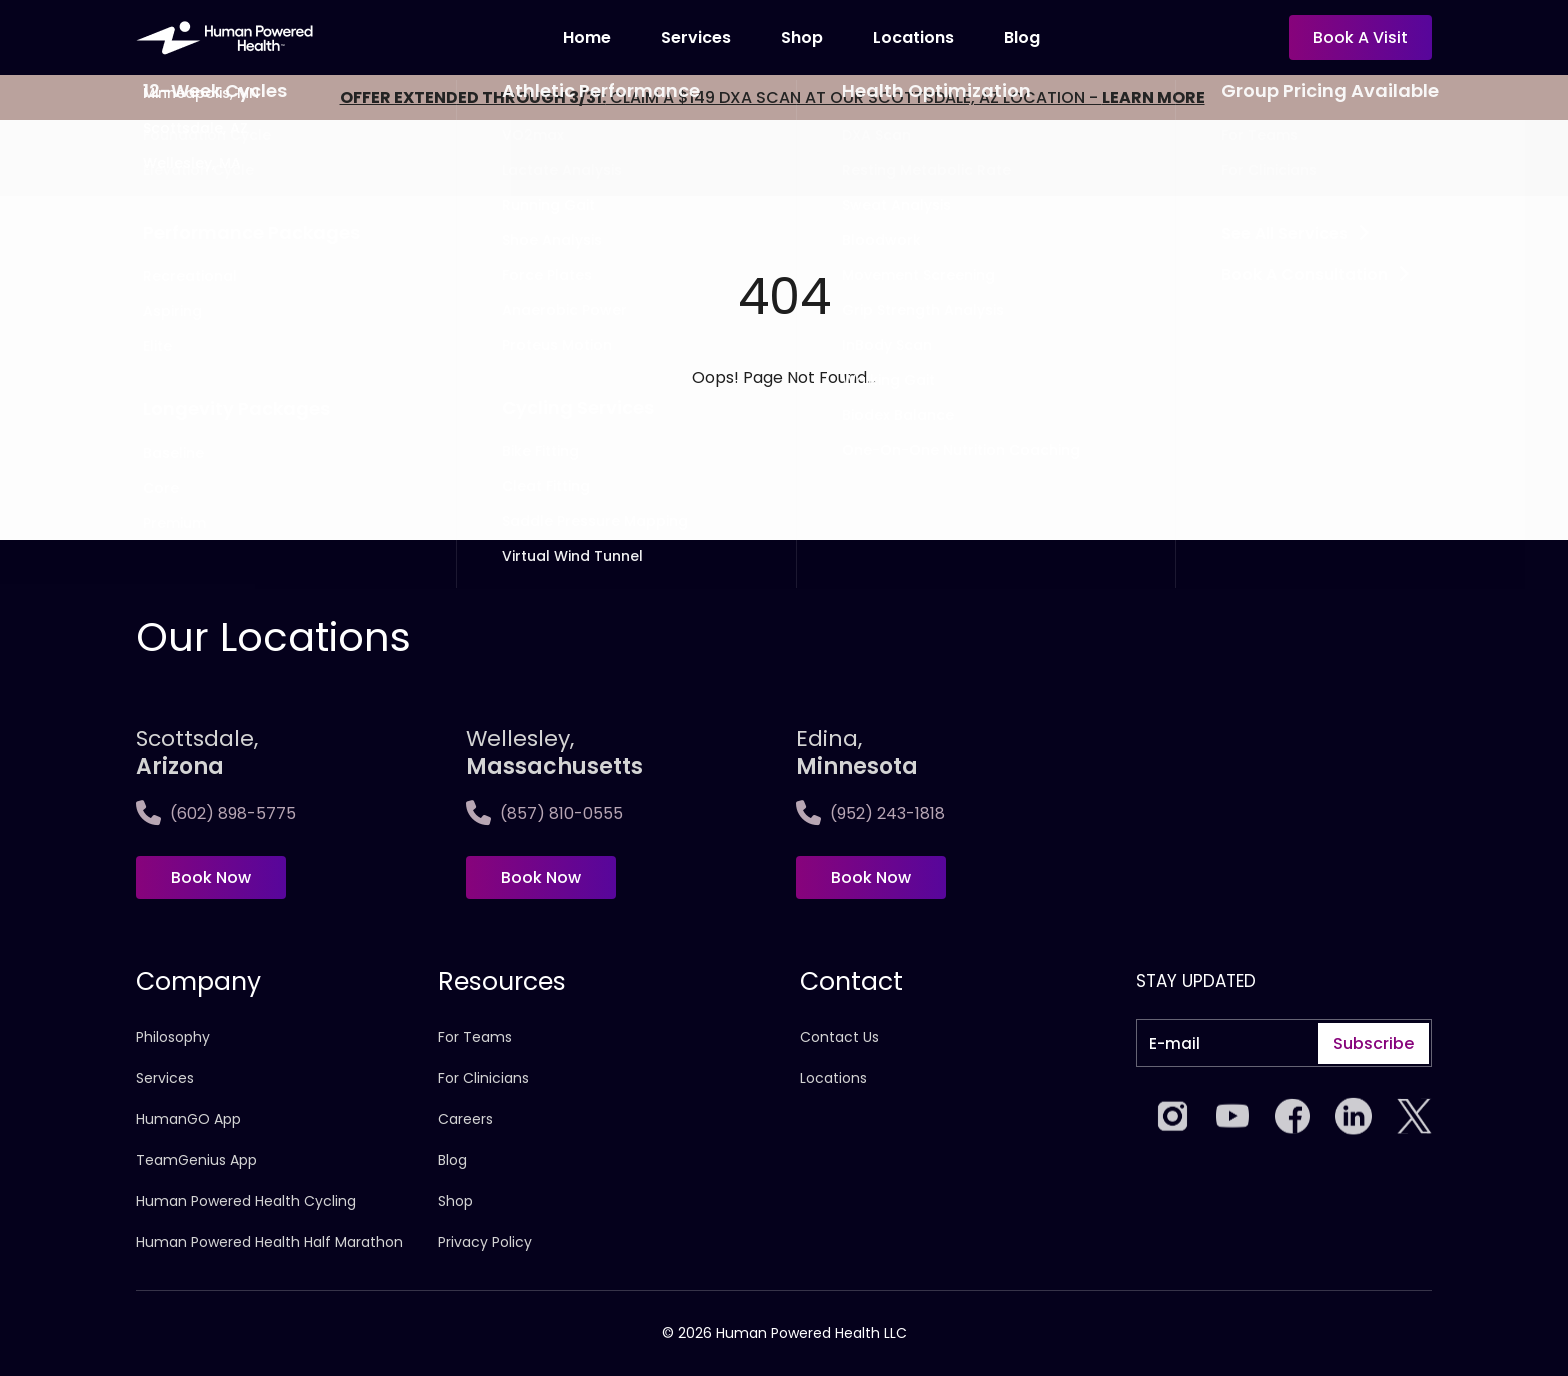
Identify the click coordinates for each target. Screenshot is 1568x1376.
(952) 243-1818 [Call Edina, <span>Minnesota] (870, 813)
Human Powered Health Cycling (246, 1201)
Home (587, 37)
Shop (802, 37)
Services (696, 37)
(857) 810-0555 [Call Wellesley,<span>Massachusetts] (544, 813)
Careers (465, 1119)
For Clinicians (483, 1078)
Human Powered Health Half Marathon (269, 1242)
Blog (1022, 37)
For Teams (475, 1037)
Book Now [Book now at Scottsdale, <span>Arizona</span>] (211, 877)
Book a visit (1360, 37)
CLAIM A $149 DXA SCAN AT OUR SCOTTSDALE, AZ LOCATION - (772, 97)
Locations (833, 1078)
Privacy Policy (485, 1242)
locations (913, 37)
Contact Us (839, 1037)
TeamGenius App (196, 1160)
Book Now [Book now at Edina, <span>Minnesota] (871, 877)
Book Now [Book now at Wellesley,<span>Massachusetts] (541, 877)
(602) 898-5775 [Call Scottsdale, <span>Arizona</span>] (216, 813)
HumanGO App (188, 1119)
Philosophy (173, 1037)
